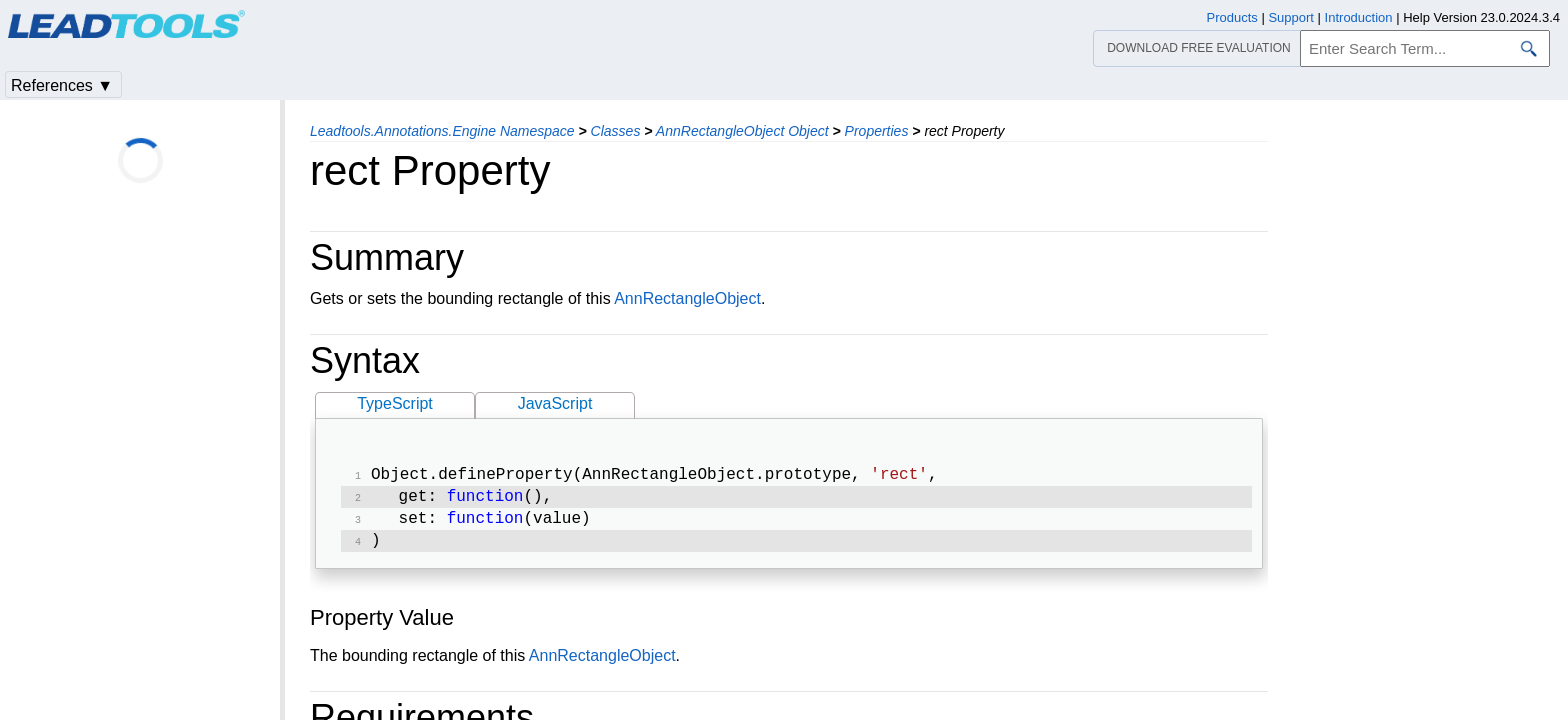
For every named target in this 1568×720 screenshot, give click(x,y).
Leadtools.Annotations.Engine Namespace (442, 131)
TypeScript (395, 403)
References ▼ (62, 85)
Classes (616, 131)
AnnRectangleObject (687, 298)
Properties (877, 131)
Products (1232, 17)
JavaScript (555, 403)
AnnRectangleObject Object (742, 131)
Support (1291, 17)
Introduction (1359, 17)
